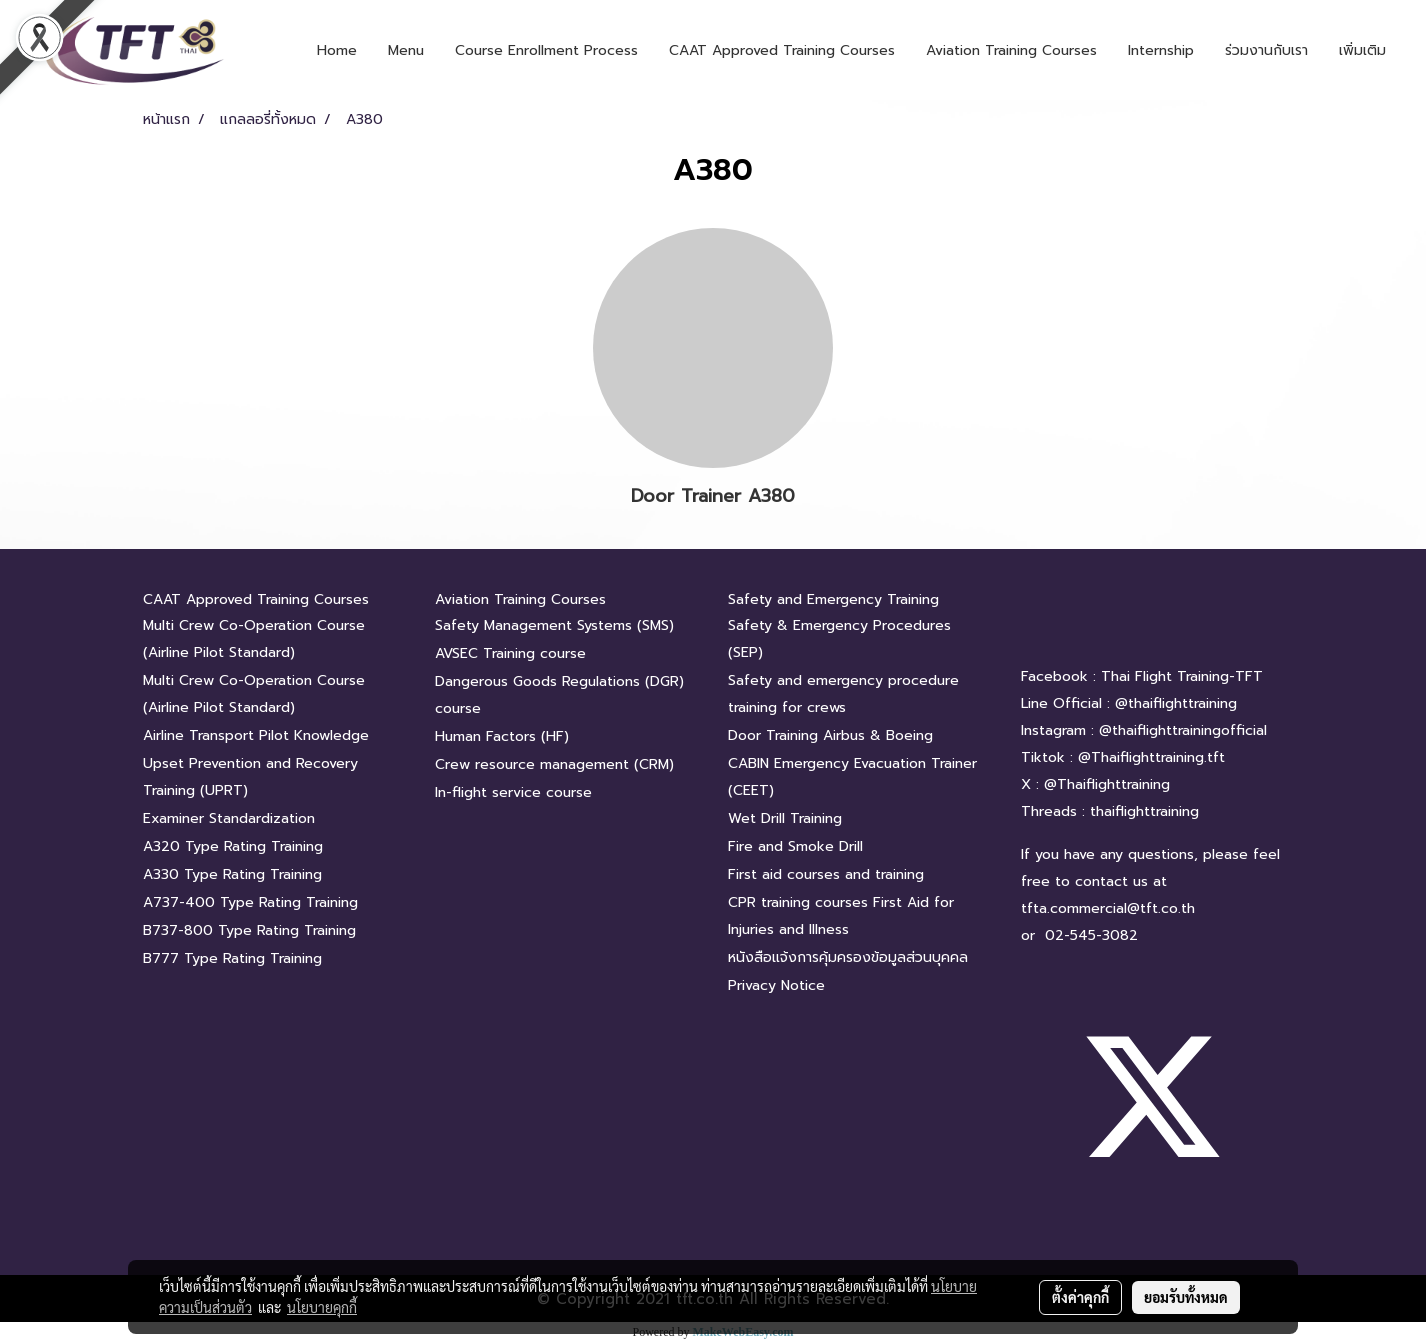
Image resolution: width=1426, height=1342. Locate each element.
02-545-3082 (1091, 935)
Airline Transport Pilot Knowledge (256, 735)
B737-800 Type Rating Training (249, 930)
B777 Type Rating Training (232, 958)
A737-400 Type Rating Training (250, 902)
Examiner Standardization (229, 818)
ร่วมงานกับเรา (1266, 50)
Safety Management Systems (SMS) (554, 625)
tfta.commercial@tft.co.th (1108, 908)
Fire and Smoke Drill (795, 846)
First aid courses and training (826, 874)
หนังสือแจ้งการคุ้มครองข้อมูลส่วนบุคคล (848, 957)
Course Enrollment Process (546, 50)
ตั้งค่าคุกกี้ (1080, 1297)
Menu (406, 50)
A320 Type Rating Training (233, 846)
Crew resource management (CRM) (554, 764)
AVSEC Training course (510, 653)
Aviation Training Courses (1011, 50)
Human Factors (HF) (502, 736)
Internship (1161, 50)
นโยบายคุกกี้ (322, 1307)
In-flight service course (513, 792)
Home (337, 50)
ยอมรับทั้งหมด (1186, 1297)
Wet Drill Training (785, 818)
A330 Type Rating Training (232, 874)
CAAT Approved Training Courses (782, 50)
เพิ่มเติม (1362, 50)
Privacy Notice (776, 985)
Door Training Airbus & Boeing (830, 735)
